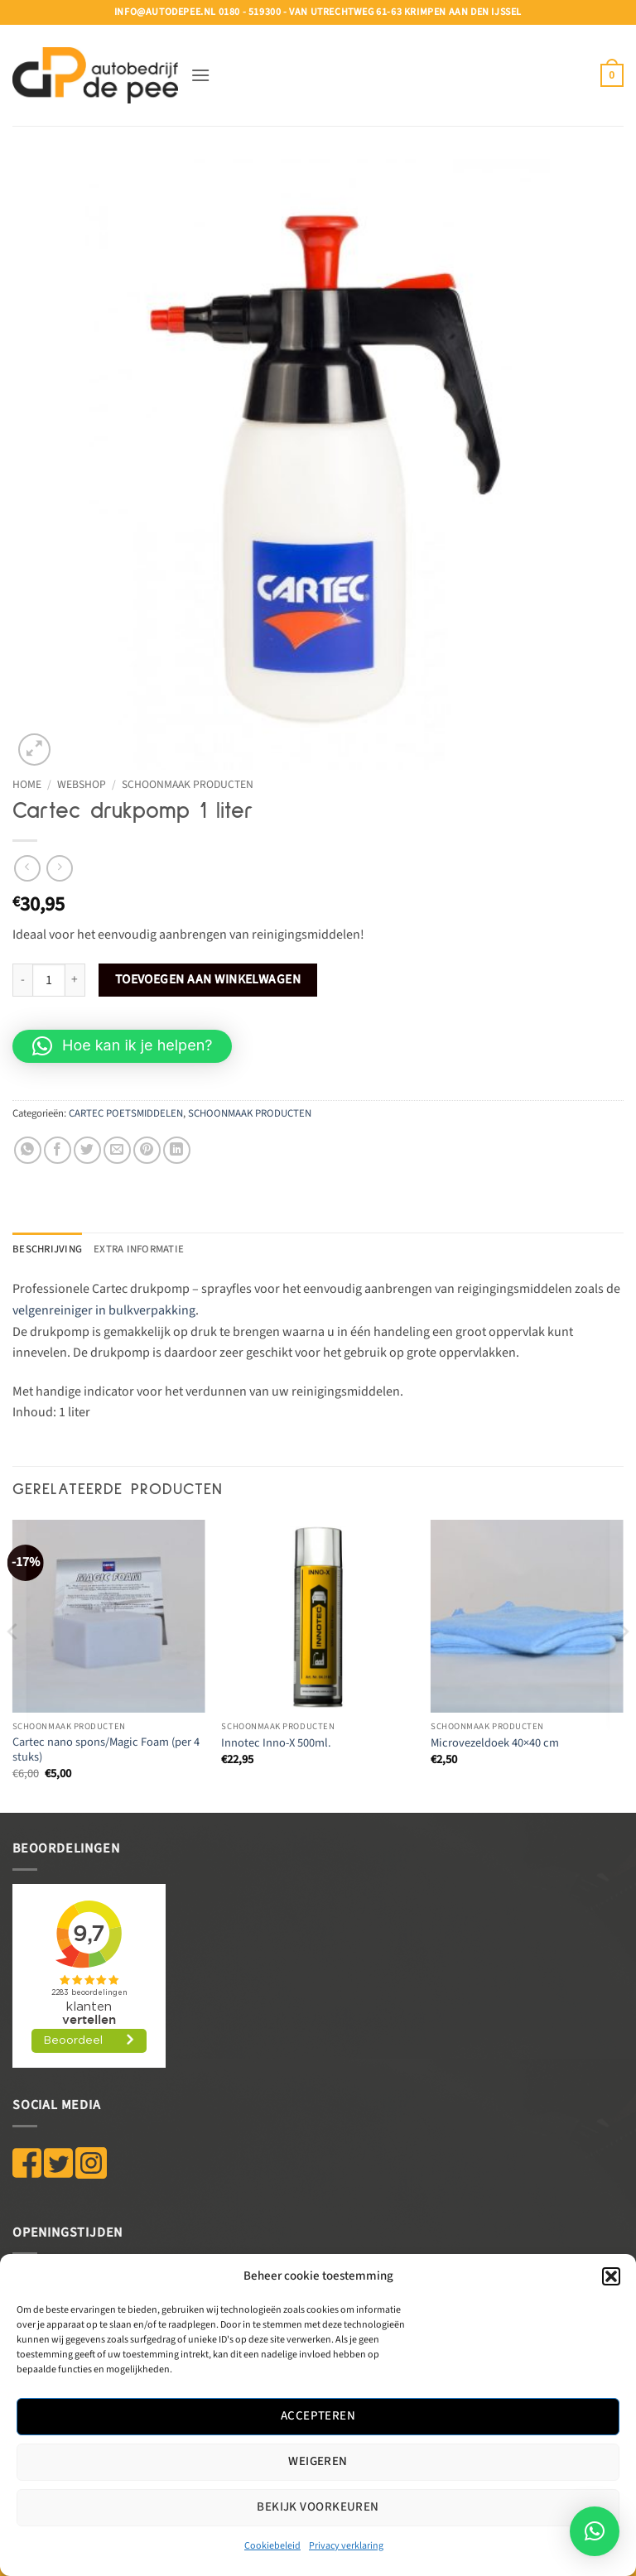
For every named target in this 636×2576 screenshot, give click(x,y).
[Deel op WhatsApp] (27, 1150)
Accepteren (318, 2416)
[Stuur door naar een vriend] (117, 1150)
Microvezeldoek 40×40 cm (495, 1744)
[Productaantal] (48, 980)
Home (26, 784)
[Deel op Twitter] (87, 1150)
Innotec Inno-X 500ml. (276, 1744)
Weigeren (318, 2461)
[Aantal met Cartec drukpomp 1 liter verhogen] (75, 980)
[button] (611, 2276)
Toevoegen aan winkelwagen (208, 979)
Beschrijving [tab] (47, 1249)
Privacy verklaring (346, 2546)
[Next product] (27, 868)
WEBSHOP (81, 784)
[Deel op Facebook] (57, 1150)
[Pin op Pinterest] (147, 1150)
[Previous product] (59, 868)
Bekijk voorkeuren (318, 2507)
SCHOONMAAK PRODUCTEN (187, 784)
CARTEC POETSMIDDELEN (126, 1113)
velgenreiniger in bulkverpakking (103, 1310)
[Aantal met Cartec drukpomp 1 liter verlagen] (22, 980)
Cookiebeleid (272, 2546)
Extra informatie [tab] (139, 1249)
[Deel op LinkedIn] (176, 1150)
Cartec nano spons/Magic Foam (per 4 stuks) (106, 1750)
